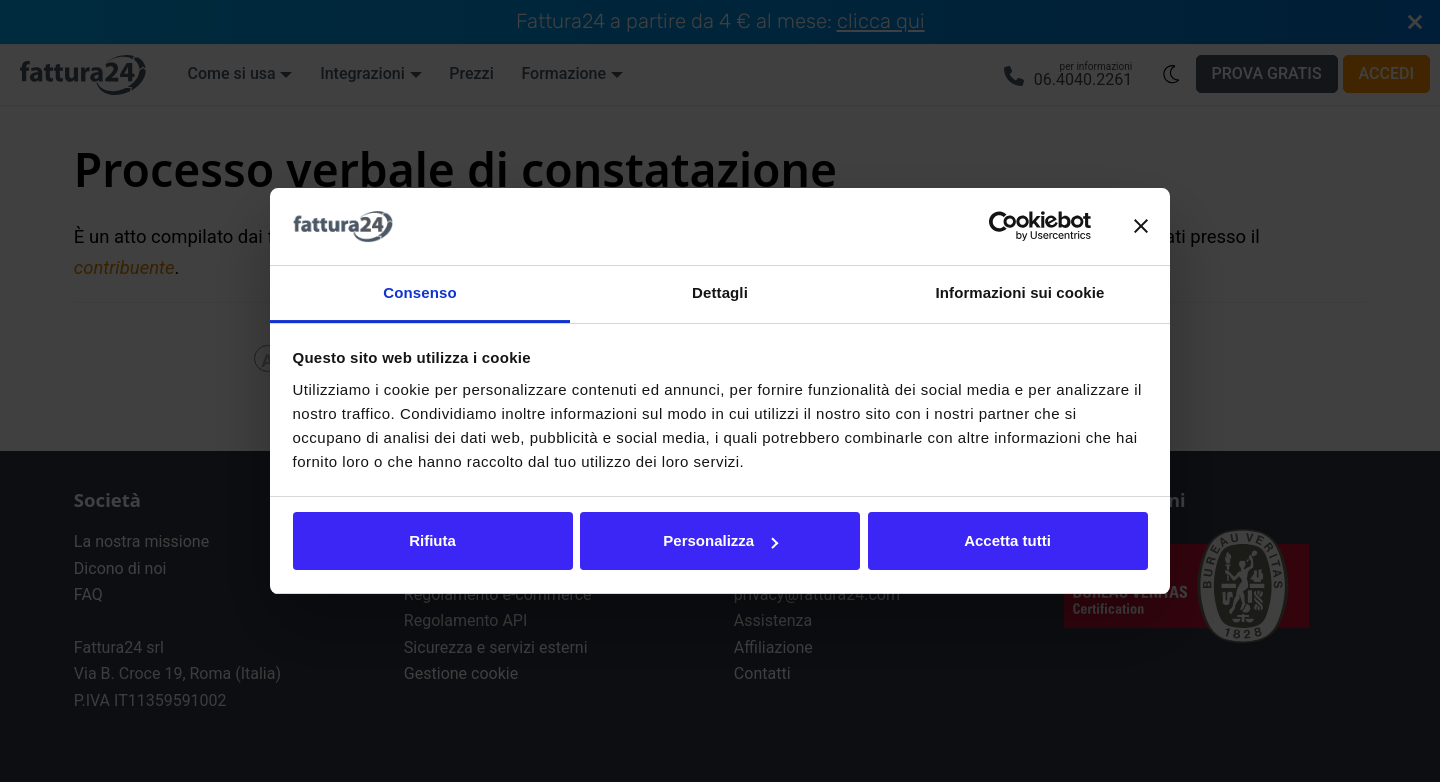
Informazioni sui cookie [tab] (1020, 292)
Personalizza (720, 540)
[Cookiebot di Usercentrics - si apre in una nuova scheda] (1003, 227)
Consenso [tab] (419, 292)
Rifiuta (432, 540)
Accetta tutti (1007, 540)
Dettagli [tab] (720, 292)
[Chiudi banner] (1141, 227)
